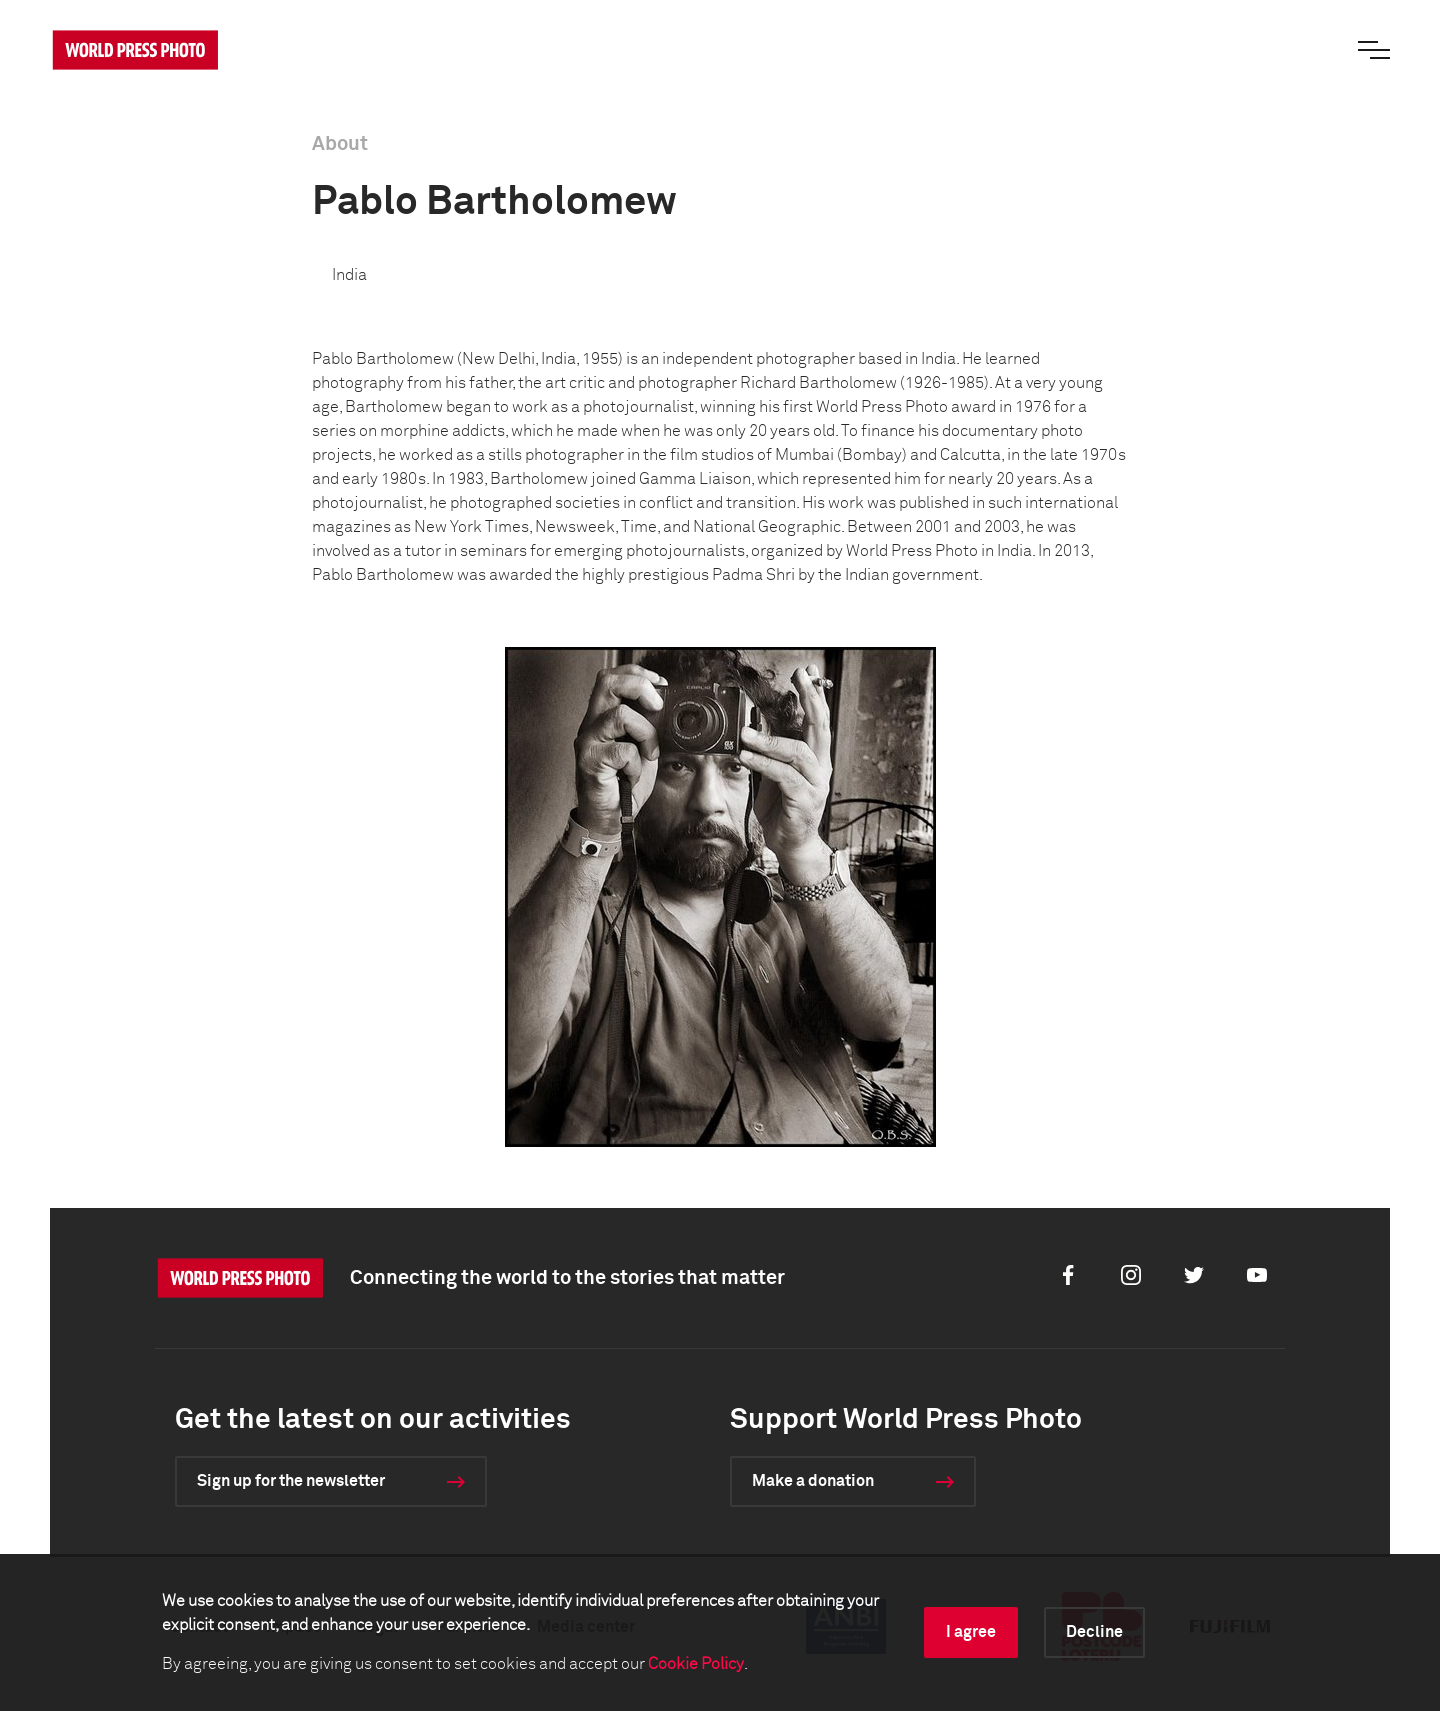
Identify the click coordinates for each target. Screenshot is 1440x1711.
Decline (1094, 1632)
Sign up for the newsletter (291, 1481)
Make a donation (813, 1481)
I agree (971, 1632)
